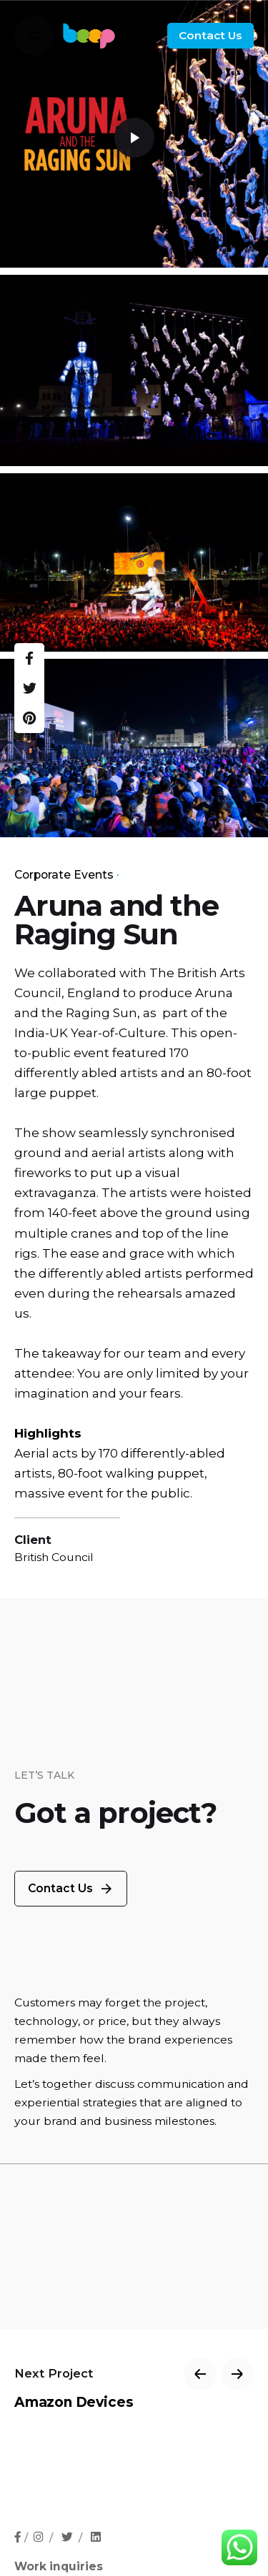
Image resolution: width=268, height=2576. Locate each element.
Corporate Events (64, 875)
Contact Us (210, 35)
